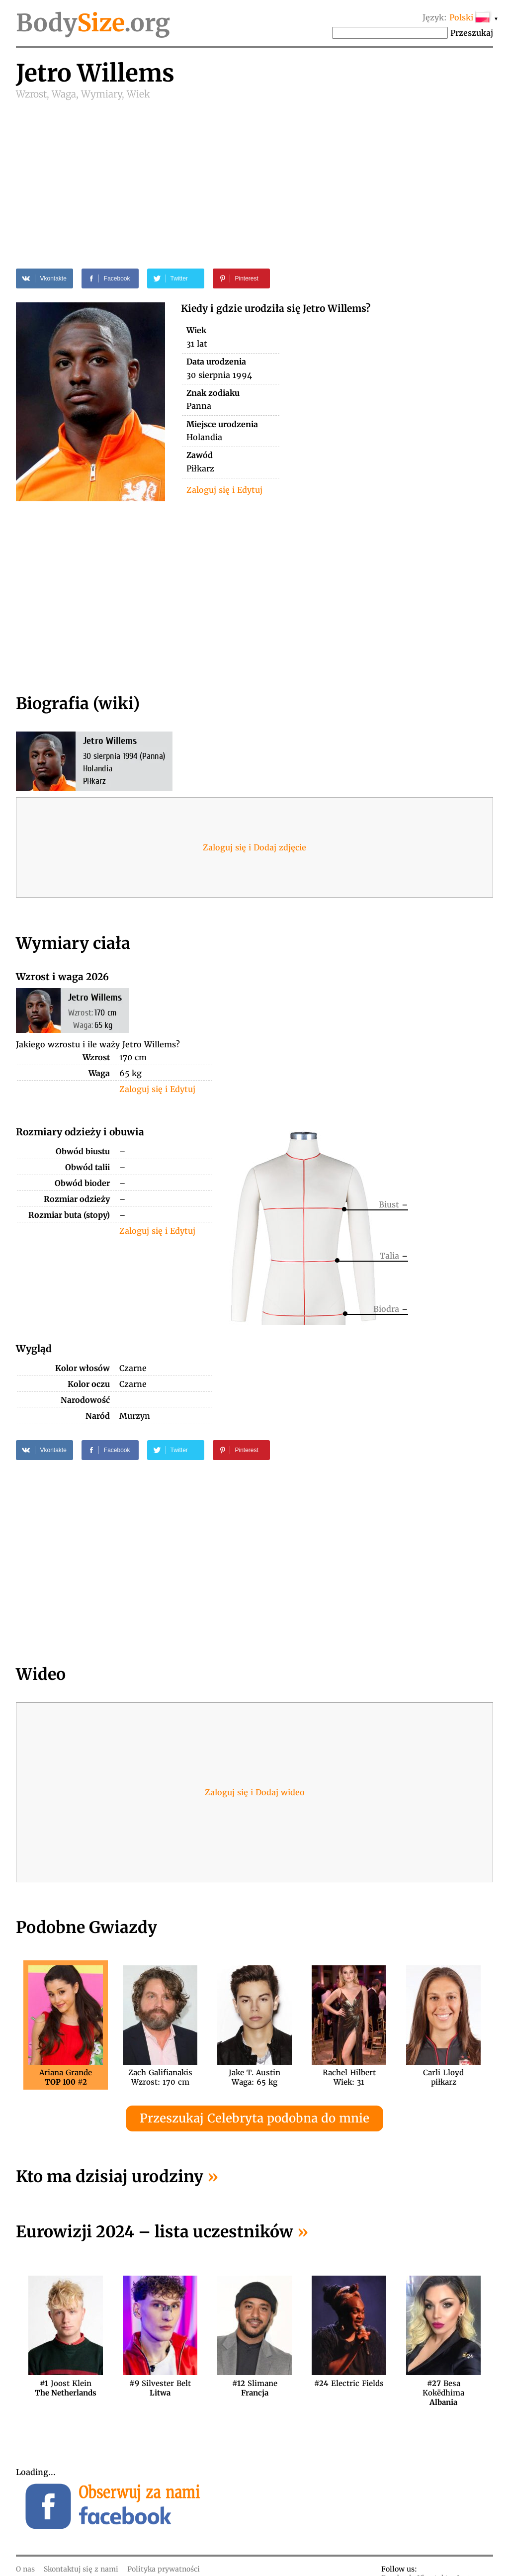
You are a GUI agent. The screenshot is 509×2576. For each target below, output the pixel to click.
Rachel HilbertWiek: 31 (349, 2077)
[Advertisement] (254, 175)
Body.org (93, 23)
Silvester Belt (160, 2388)
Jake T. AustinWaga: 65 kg (254, 2077)
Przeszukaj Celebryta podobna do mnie (254, 2118)
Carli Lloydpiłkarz (443, 2077)
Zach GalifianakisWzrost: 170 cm (160, 2077)
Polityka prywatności (163, 2569)
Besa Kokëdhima (443, 2388)
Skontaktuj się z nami (81, 2569)
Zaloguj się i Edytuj (224, 490)
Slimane (254, 2388)
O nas (25, 2569)
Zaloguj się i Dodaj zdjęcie (254, 847)
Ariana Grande (65, 2077)
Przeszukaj (471, 33)
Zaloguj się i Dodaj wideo (255, 1792)
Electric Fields (349, 2383)
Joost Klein (65, 2388)
